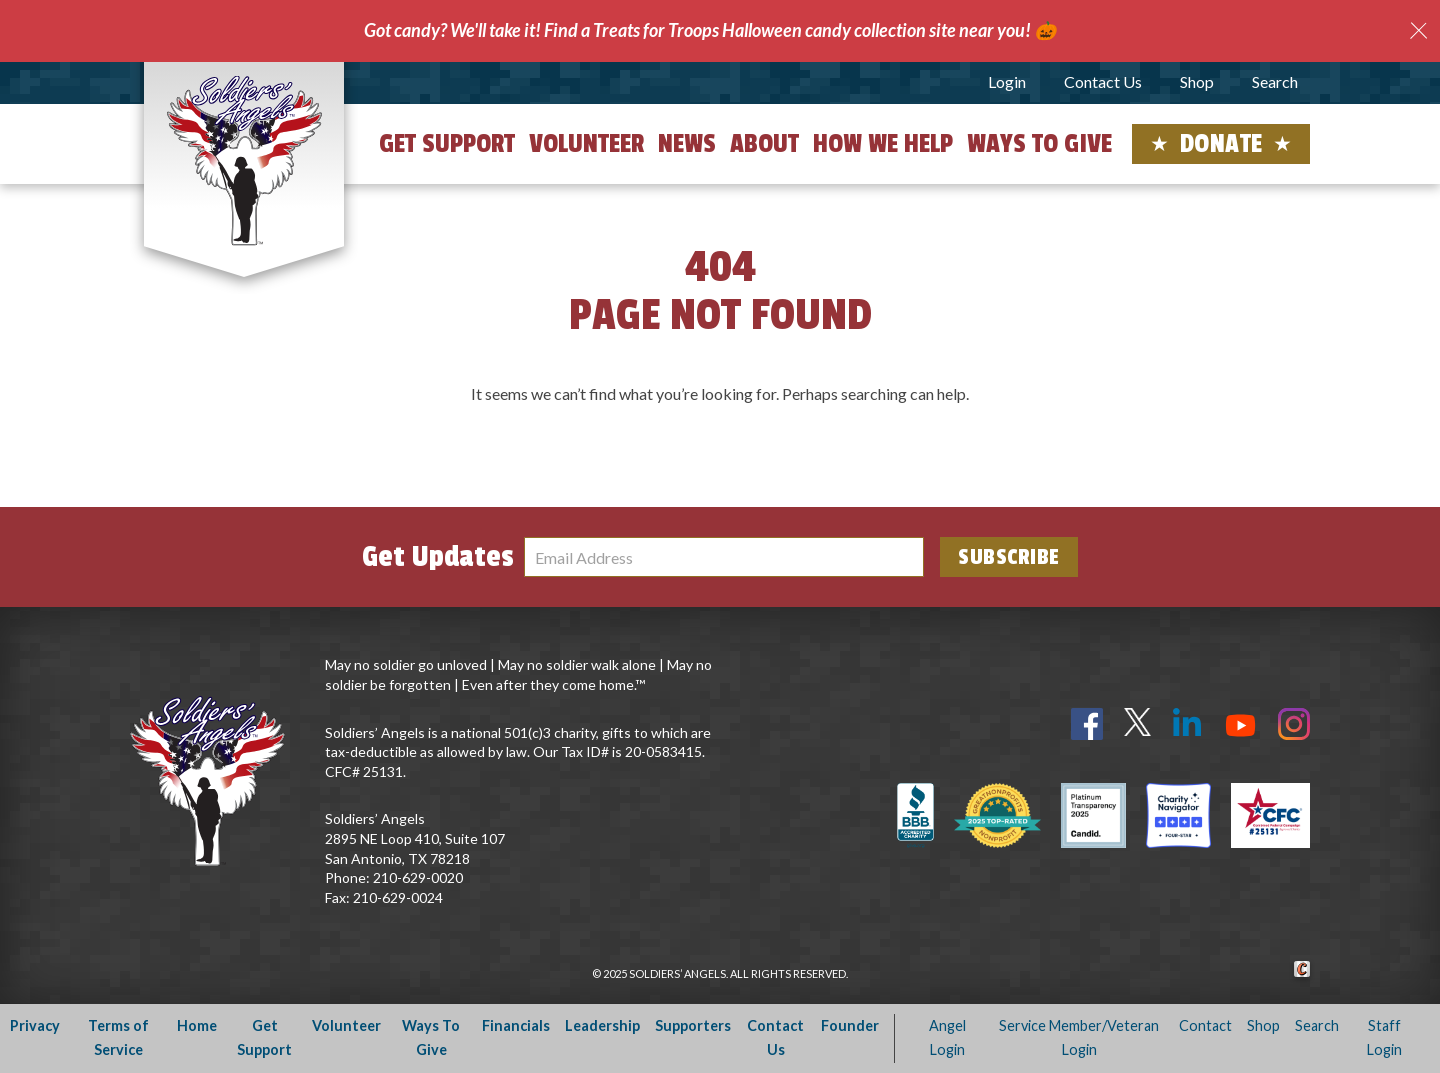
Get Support (447, 144)
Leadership (602, 1025)
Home (197, 1025)
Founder (850, 1025)
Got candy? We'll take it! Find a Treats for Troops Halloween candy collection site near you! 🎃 (710, 30)
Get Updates (438, 557)
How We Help (883, 144)
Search (1275, 81)
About (764, 144)
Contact (1205, 1025)
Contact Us (1103, 81)
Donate (1221, 144)
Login (1007, 81)
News (687, 144)
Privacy (35, 1025)
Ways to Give (1039, 144)
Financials (516, 1025)
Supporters (693, 1025)
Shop (1197, 81)
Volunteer (586, 144)
